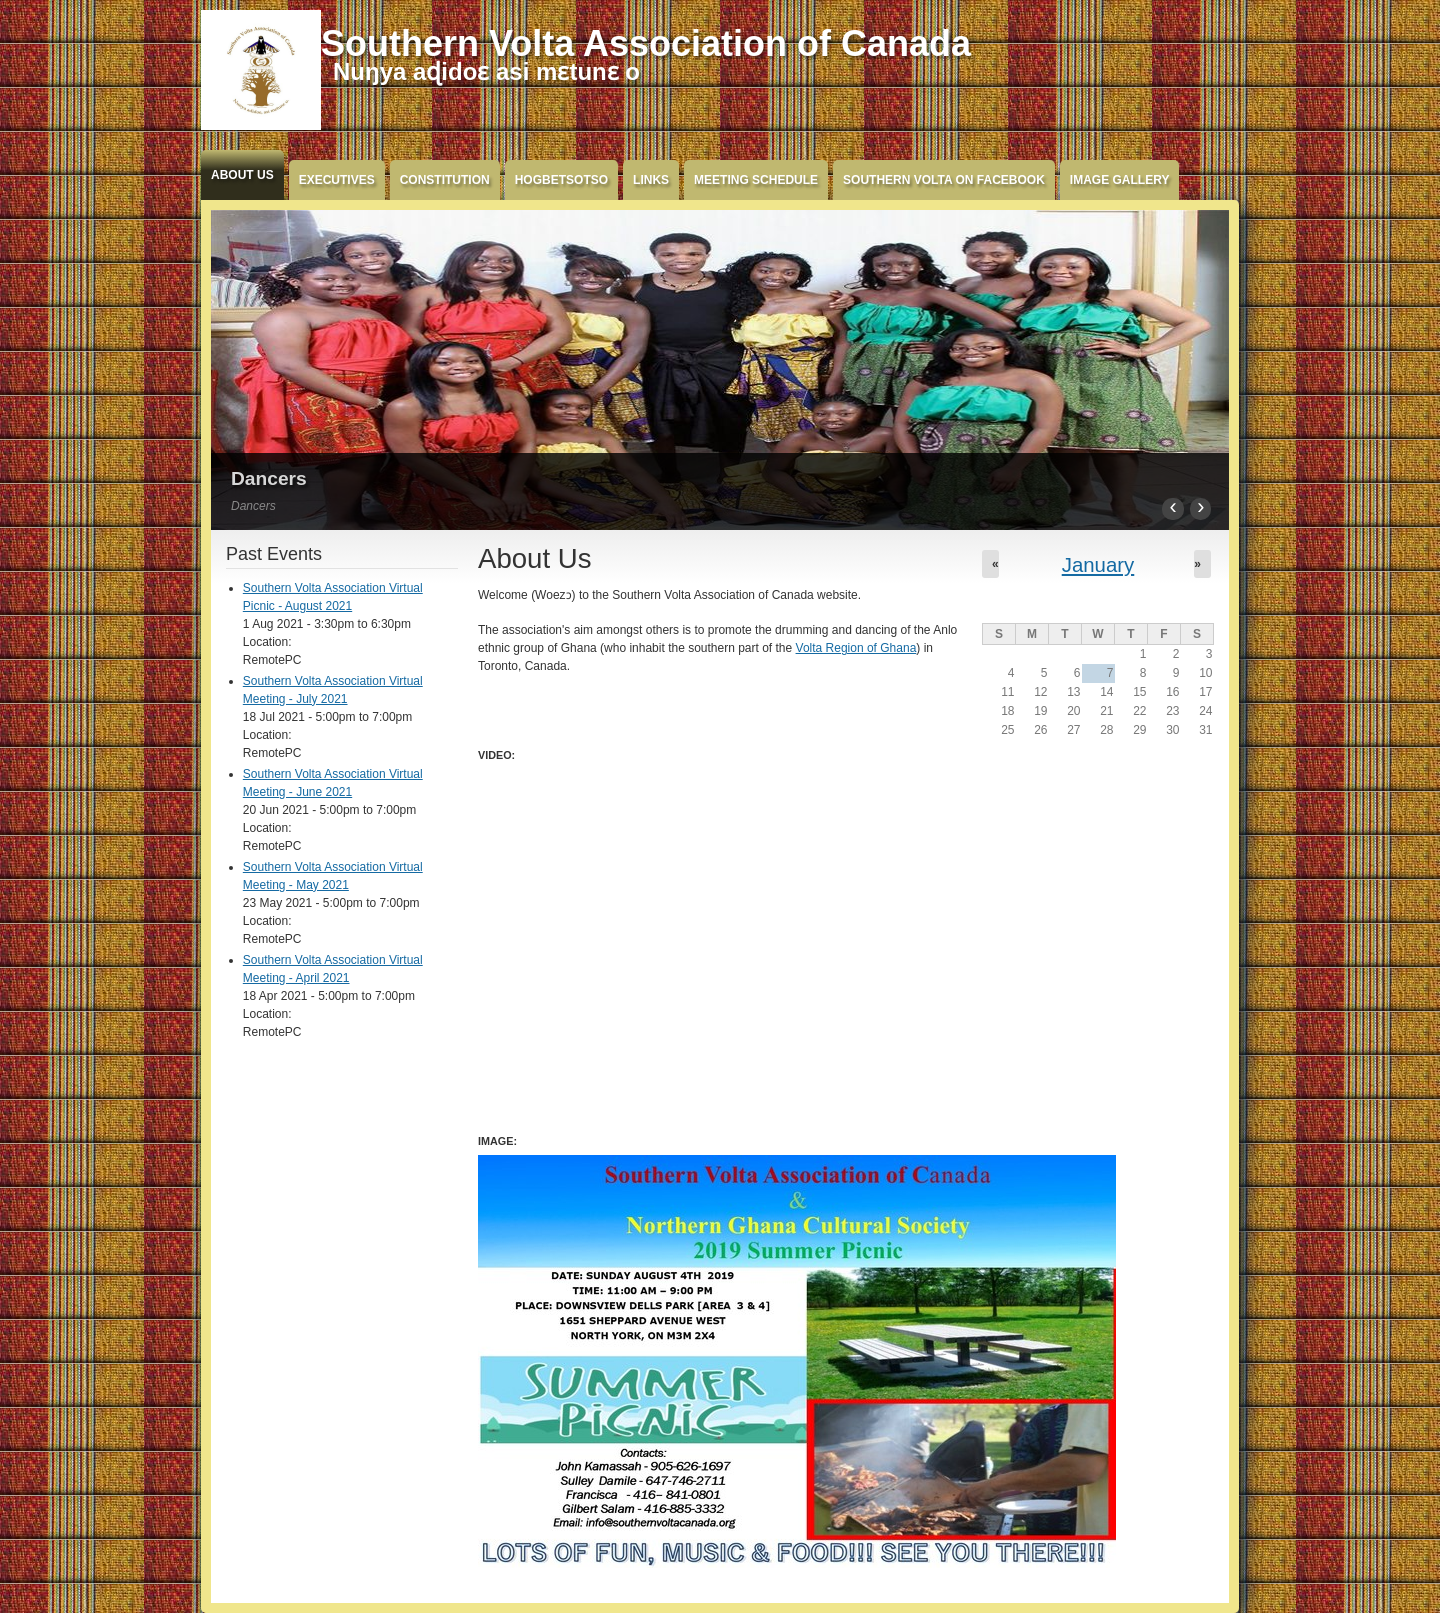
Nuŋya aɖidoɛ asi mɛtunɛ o (486, 71)
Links (651, 180)
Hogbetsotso (561, 180)
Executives (337, 180)
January (1098, 565)
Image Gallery (1120, 180)
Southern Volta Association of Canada (646, 43)
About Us (242, 175)
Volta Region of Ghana (856, 648)
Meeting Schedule (756, 180)
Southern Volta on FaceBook (944, 180)
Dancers (269, 478)
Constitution (445, 180)
